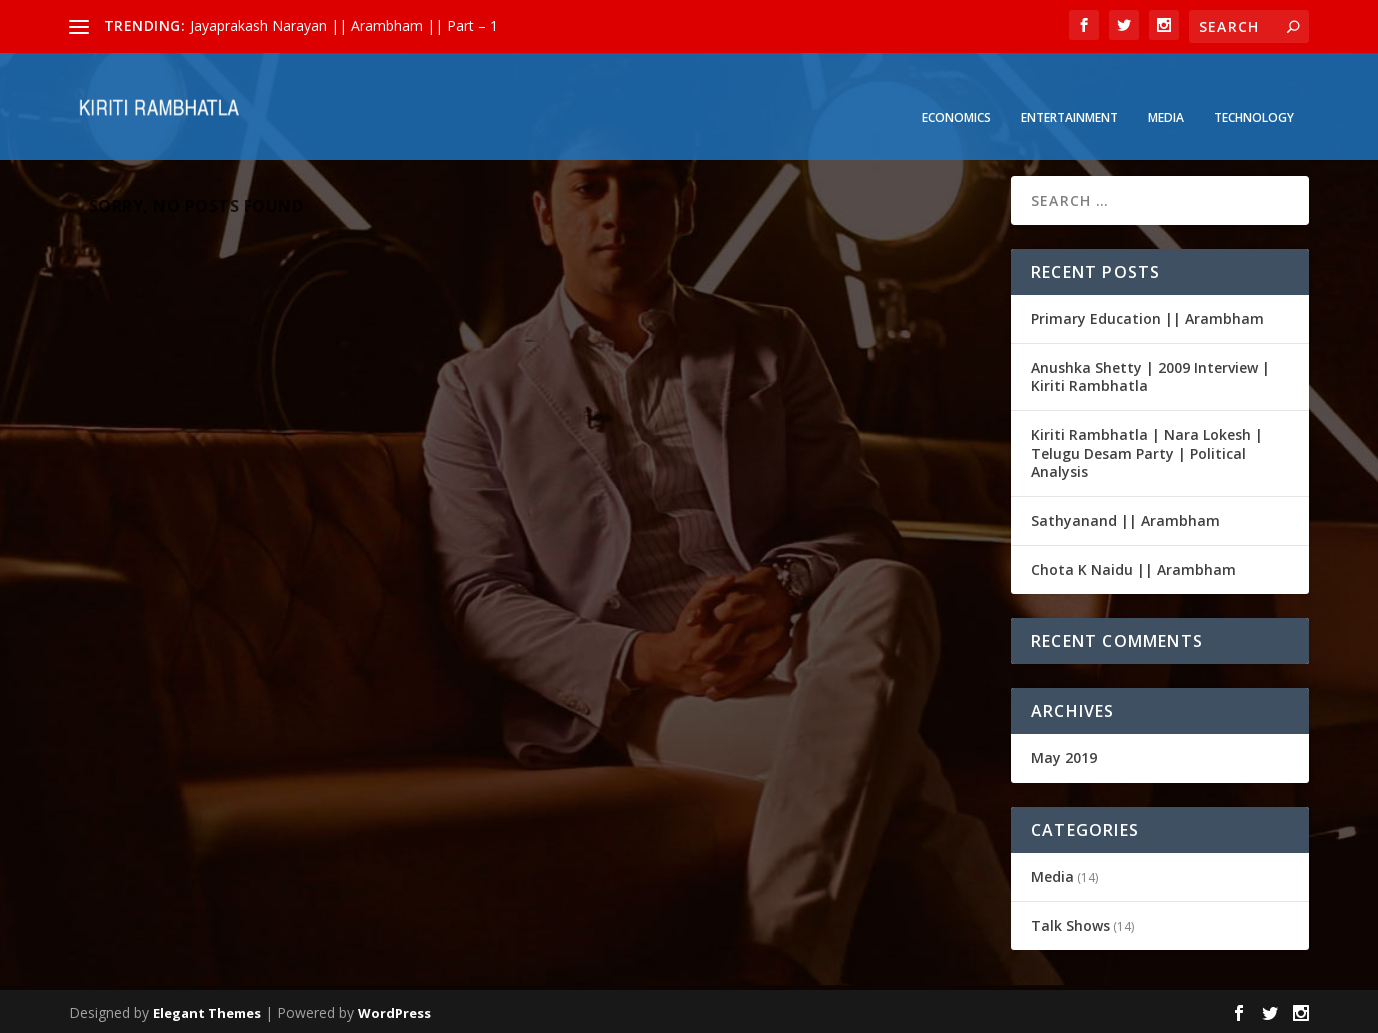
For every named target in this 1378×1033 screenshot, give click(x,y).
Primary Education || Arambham (1147, 315)
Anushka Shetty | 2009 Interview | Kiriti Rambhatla (1150, 373)
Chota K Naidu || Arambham (1133, 566)
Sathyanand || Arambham (1125, 517)
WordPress (394, 1010)
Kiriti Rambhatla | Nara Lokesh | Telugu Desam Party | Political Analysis (1147, 450)
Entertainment (1069, 91)
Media (1166, 91)
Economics (956, 91)
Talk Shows (1070, 922)
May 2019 (1064, 754)
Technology (1254, 91)
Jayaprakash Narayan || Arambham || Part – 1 (344, 25)
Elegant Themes (207, 1010)
